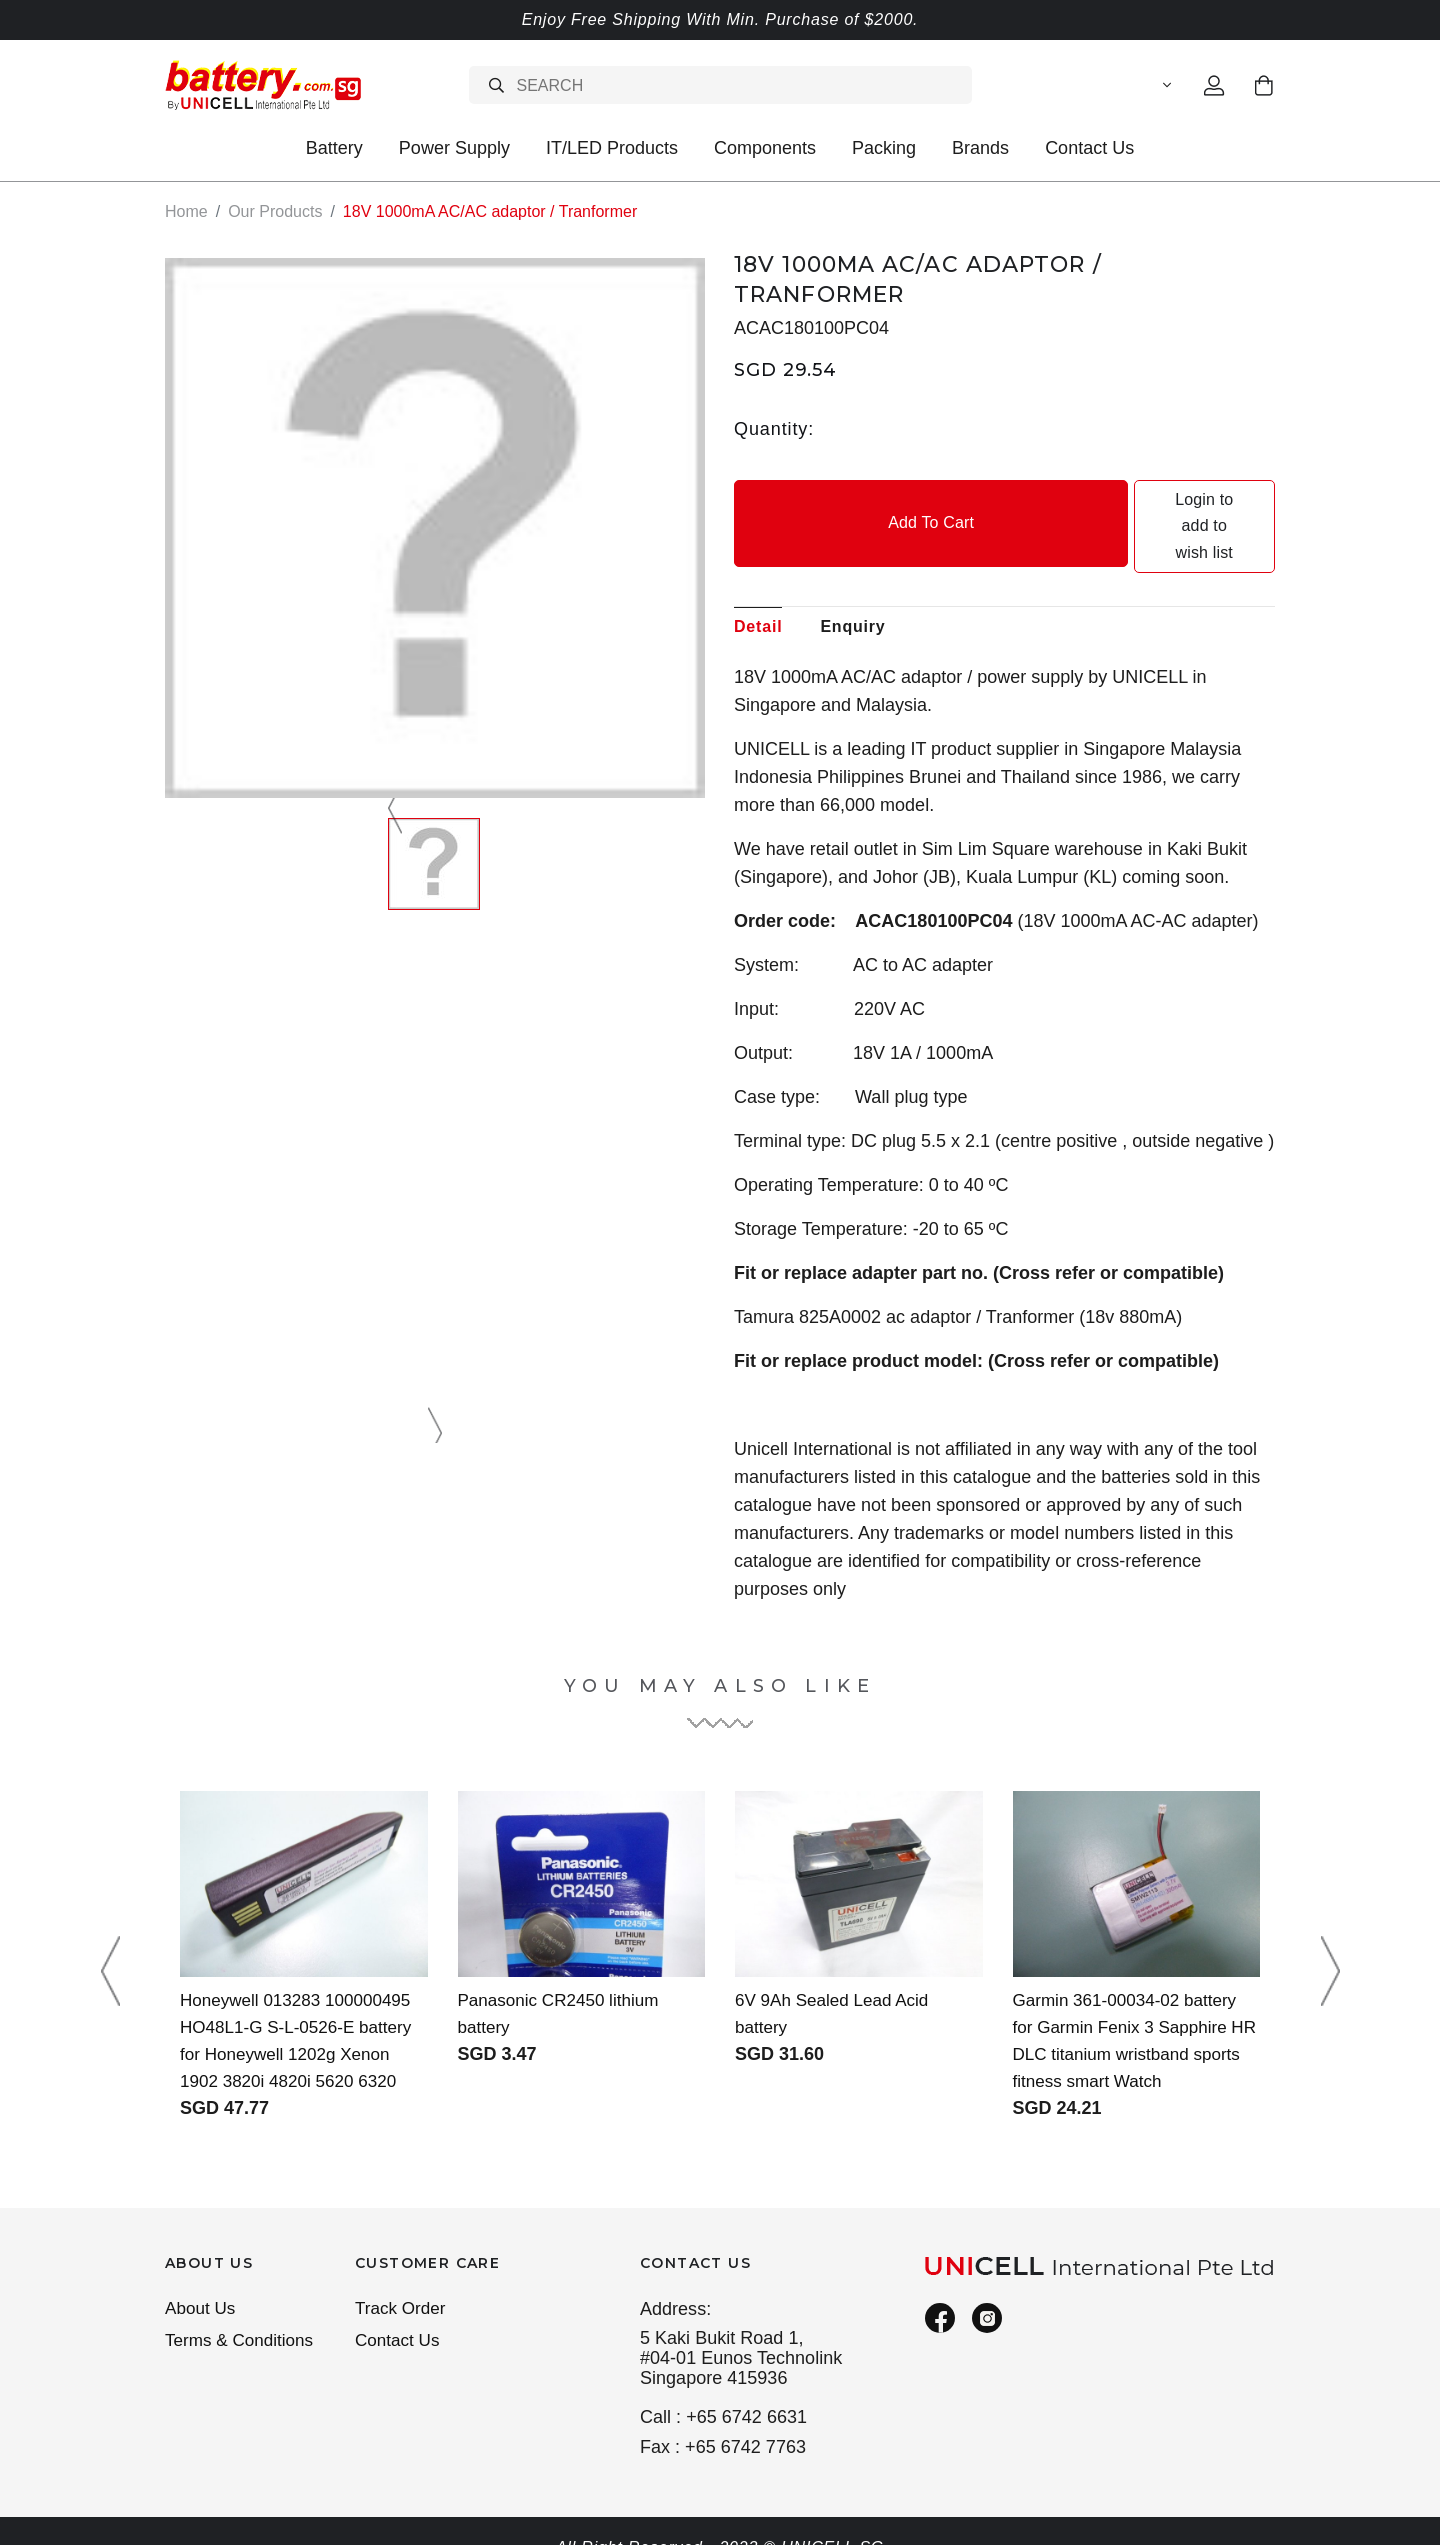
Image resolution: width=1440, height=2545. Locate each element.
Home (186, 211)
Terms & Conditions (243, 2319)
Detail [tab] (758, 573)
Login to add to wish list (1142, 499)
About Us (202, 2284)
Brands (980, 148)
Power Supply (454, 148)
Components (765, 148)
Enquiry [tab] (852, 573)
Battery (334, 148)
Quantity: (774, 428)
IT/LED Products (612, 148)
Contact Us (1089, 148)
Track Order (403, 2284)
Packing (884, 148)
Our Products (275, 211)
